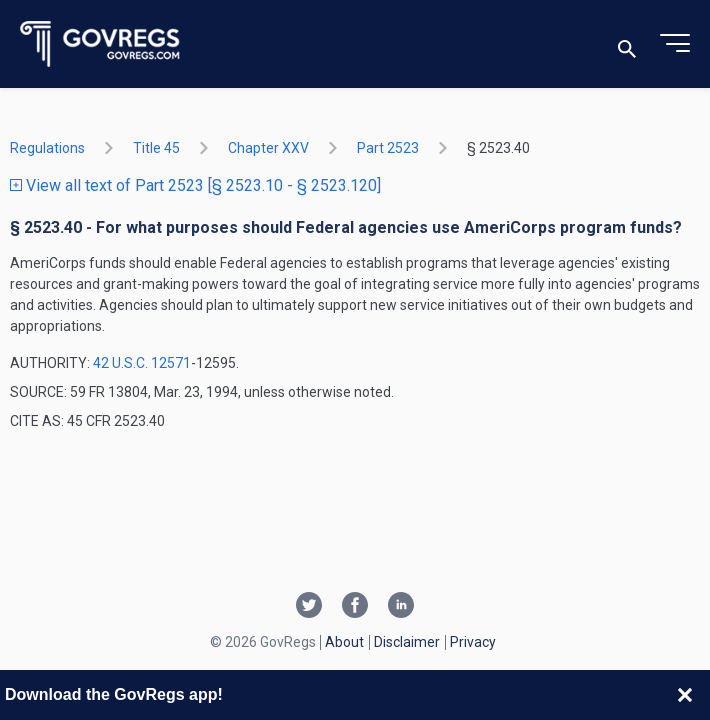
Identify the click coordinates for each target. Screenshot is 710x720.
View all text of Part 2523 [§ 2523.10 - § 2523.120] (195, 185)
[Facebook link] (355, 607)
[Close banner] (685, 695)
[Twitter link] (309, 607)
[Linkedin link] (401, 607)
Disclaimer (407, 642)
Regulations (47, 148)
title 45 (156, 148)
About (344, 642)
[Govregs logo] (100, 44)
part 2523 (388, 148)
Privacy (473, 642)
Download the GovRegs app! (114, 694)
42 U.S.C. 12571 (142, 363)
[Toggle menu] (675, 44)
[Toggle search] (627, 44)
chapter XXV (268, 148)
